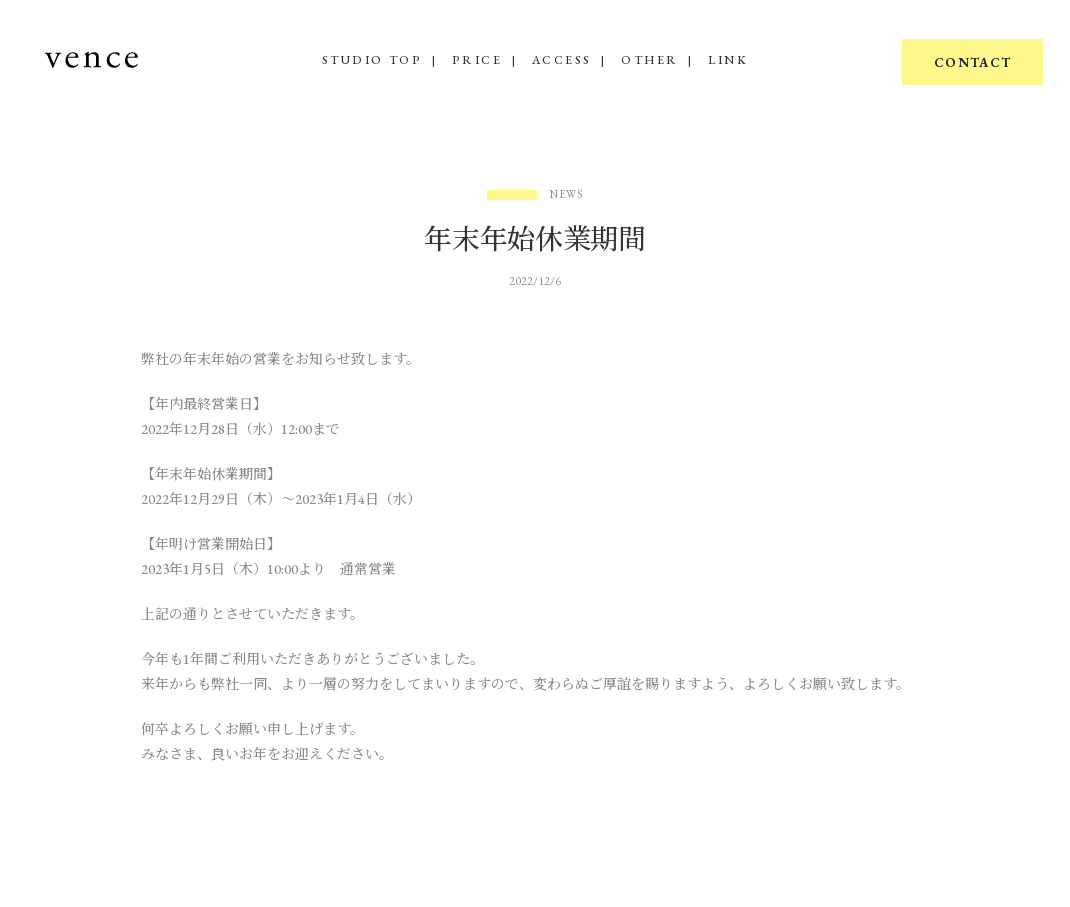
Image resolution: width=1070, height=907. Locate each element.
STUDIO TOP (372, 60)
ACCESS (561, 60)
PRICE (477, 60)
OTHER (649, 60)
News (567, 194)
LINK (728, 60)
